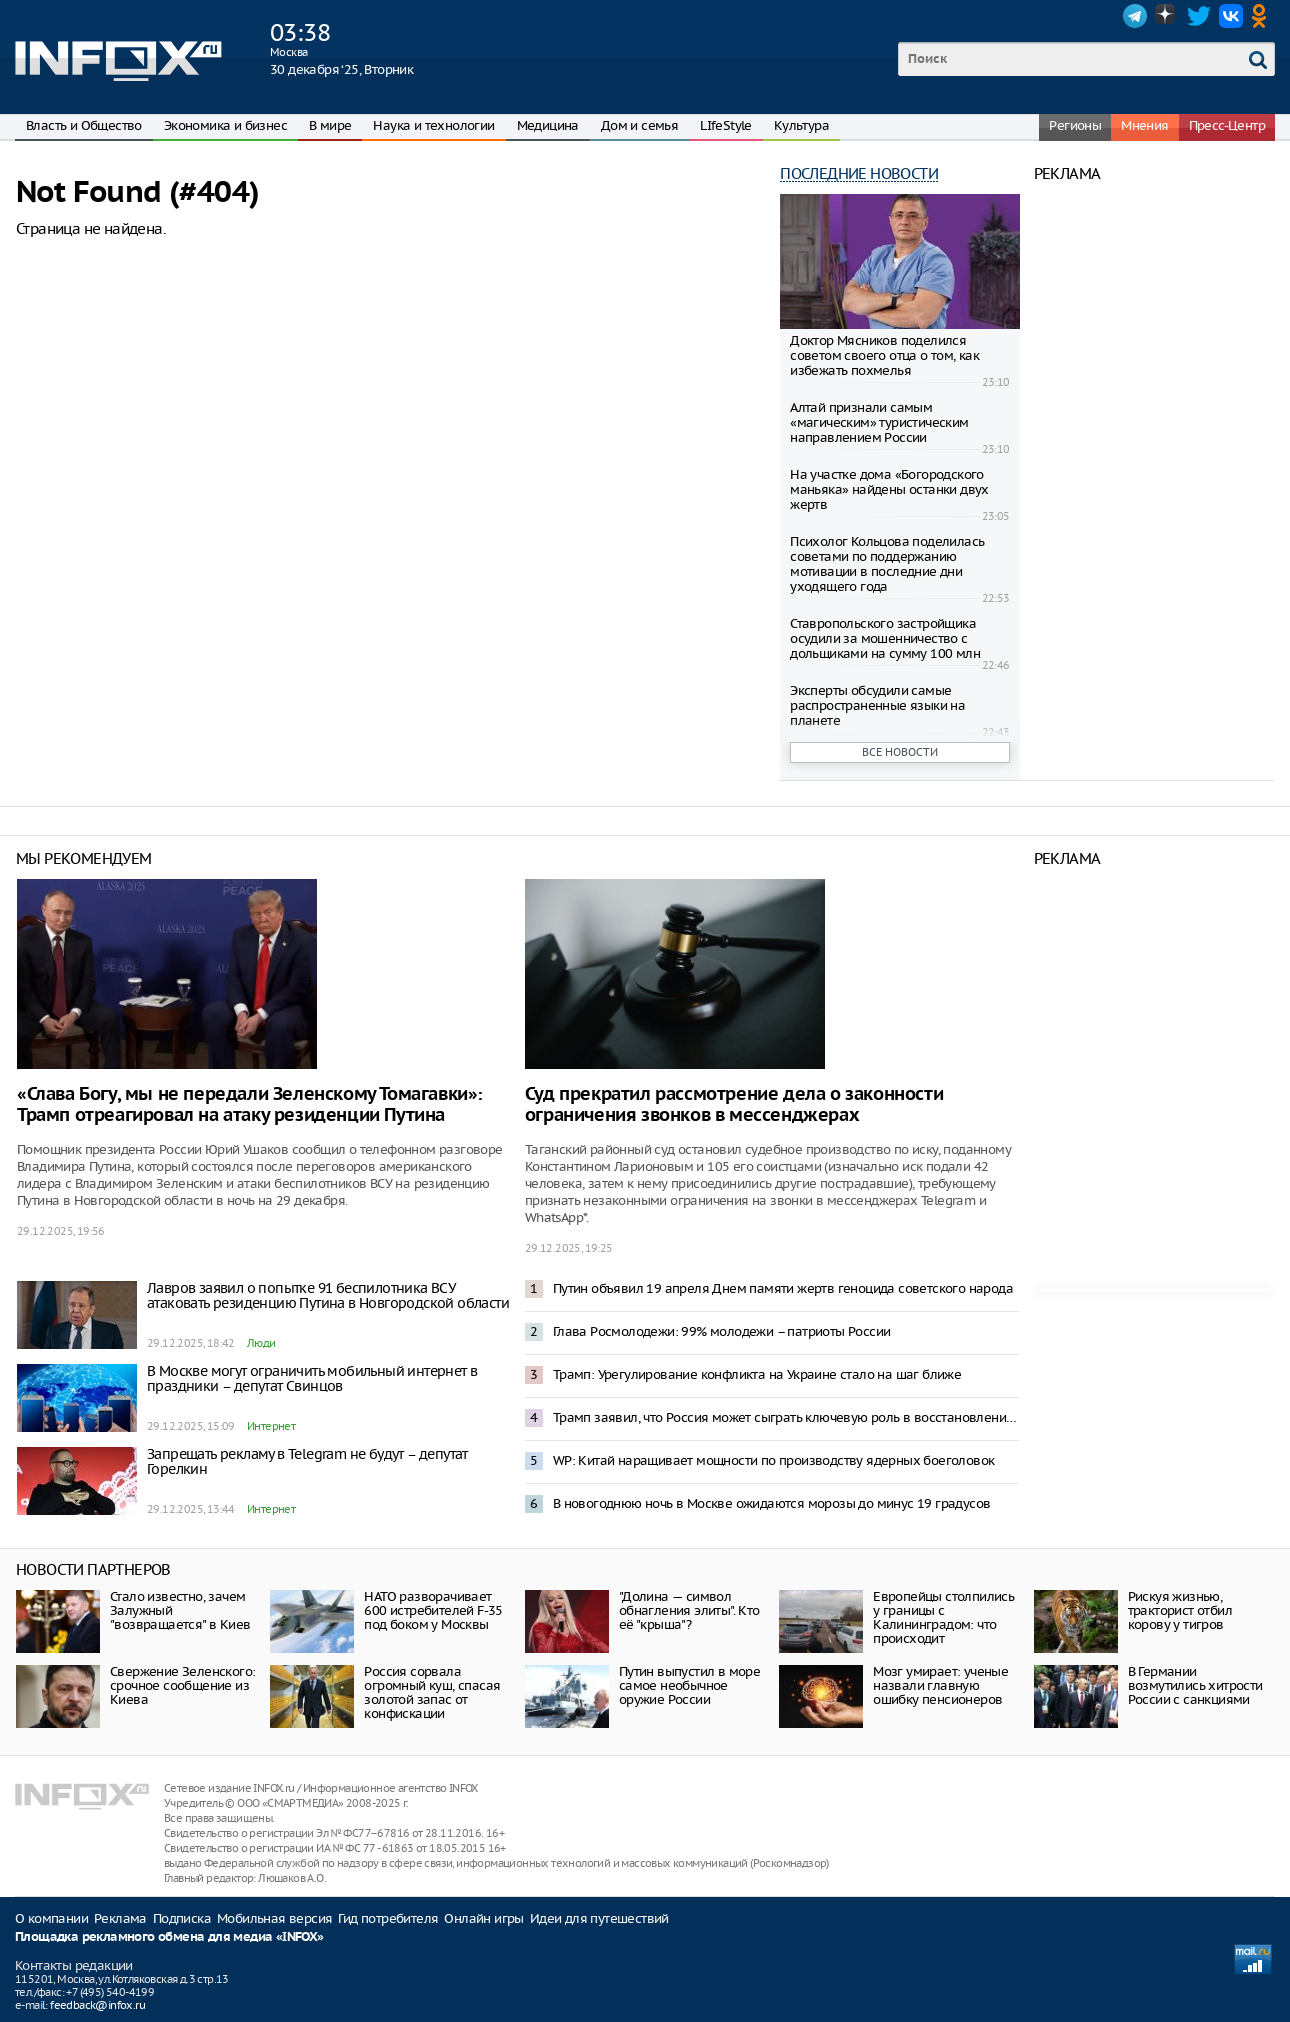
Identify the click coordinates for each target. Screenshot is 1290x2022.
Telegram (1135, 16)
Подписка (182, 1918)
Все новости (900, 752)
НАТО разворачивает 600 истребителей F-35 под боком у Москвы (433, 1610)
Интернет (271, 1426)
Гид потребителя (388, 1918)
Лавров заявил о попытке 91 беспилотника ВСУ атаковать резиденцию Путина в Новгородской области (328, 1295)
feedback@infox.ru (97, 2005)
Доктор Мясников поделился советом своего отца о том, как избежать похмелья (884, 355)
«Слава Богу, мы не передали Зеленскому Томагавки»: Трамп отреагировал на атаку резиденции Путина (250, 1105)
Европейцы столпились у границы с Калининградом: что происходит (943, 1617)
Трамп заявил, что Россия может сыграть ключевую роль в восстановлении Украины (786, 1417)
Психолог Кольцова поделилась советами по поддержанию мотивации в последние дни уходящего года (887, 564)
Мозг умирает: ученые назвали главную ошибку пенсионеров (940, 1685)
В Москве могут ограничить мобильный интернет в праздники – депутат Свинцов (312, 1378)
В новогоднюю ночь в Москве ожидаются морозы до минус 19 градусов (772, 1503)
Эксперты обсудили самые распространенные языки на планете (877, 705)
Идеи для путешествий (599, 1918)
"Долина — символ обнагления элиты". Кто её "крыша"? (689, 1610)
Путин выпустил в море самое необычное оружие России (689, 1685)
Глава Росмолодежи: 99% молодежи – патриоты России (722, 1331)
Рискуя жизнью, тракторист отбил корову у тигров (1180, 1610)
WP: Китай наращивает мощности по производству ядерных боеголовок (774, 1460)
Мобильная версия (274, 1918)
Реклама (120, 1918)
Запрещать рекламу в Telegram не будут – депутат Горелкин (307, 1461)
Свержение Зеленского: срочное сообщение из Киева (182, 1685)
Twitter (1199, 16)
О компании (51, 1918)
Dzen (1167, 16)
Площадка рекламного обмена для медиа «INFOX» (169, 1937)
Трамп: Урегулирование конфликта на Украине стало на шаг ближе (757, 1374)
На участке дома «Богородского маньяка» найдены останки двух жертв (889, 489)
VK (1231, 16)
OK (1263, 16)
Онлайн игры (483, 1918)
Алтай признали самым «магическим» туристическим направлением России (879, 422)
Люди (261, 1343)
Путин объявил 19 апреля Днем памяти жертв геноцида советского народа (783, 1288)
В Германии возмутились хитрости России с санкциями (1195, 1685)
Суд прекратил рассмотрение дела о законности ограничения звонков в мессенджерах (734, 1105)
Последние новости (859, 173)
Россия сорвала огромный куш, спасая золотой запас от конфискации (432, 1692)
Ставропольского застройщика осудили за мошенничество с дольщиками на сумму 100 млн (885, 638)
